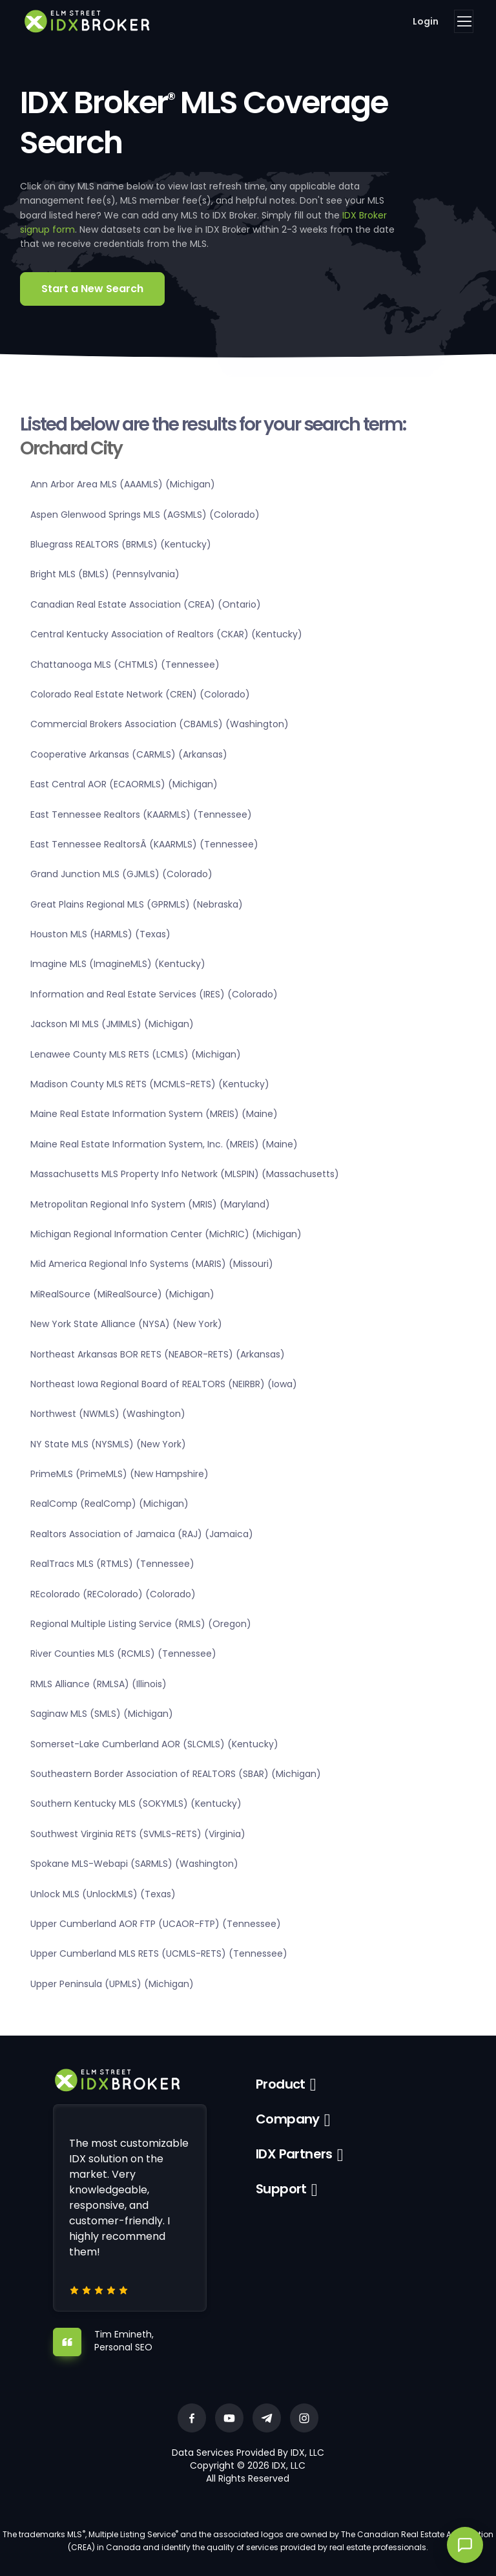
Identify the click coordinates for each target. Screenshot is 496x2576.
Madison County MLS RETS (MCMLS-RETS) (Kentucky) (149, 1084)
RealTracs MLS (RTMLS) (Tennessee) (112, 1563)
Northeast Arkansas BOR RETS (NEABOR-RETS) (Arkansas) (157, 1354)
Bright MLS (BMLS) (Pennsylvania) (105, 574)
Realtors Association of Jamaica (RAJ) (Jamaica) (141, 1534)
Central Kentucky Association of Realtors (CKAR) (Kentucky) (166, 634)
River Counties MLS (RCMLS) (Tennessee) (123, 1653)
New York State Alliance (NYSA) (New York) (126, 1323)
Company (288, 2119)
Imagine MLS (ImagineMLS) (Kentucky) (117, 963)
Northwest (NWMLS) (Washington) (107, 1413)
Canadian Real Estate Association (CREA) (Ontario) (145, 604)
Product (280, 2084)
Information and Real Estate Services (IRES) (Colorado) (154, 994)
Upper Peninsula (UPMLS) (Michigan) (112, 1983)
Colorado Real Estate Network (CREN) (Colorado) (140, 694)
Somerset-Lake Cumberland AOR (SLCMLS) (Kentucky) (154, 1744)
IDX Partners (294, 2154)
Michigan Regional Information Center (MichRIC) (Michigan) (166, 1234)
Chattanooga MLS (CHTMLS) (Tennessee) (125, 664)
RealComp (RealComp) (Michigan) (109, 1503)
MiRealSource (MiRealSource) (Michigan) (122, 1294)
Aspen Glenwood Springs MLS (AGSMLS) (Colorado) (145, 514)
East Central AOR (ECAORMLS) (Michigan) (124, 784)
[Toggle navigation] (463, 21)
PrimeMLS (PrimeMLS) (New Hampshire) (119, 1473)
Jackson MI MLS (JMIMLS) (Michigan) (112, 1023)
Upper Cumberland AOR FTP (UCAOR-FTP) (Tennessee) (155, 1923)
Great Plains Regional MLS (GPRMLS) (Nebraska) (136, 904)
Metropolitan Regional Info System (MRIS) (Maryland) (150, 1204)
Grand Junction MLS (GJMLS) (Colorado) (121, 874)
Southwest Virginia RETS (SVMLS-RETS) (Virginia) (137, 1833)
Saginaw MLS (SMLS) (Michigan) (101, 1713)
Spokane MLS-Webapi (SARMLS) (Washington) (134, 1863)
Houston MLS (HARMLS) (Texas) (100, 934)
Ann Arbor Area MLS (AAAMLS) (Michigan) (122, 484)
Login (426, 21)
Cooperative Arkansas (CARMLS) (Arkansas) (128, 754)
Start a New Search (92, 288)
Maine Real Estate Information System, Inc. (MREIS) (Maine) (164, 1144)
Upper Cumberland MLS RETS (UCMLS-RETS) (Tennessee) (158, 1953)
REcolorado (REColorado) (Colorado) (113, 1594)
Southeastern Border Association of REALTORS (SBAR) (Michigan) (175, 1773)
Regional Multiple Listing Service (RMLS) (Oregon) (140, 1623)
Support (281, 2189)
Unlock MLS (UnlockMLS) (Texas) (103, 1894)
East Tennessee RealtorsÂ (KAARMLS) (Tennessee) (144, 844)
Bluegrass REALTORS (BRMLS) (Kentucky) (120, 544)
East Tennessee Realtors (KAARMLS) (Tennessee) (141, 814)
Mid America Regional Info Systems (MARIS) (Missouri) (151, 1263)
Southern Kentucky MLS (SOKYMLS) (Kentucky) (136, 1803)
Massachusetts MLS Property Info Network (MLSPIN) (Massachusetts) (184, 1173)
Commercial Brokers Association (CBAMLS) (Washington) (159, 724)
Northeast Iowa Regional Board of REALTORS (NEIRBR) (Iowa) (163, 1384)
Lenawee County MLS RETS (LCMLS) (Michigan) (135, 1054)
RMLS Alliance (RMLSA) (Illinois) (98, 1683)
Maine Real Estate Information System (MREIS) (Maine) (154, 1113)
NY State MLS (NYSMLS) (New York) (108, 1444)
